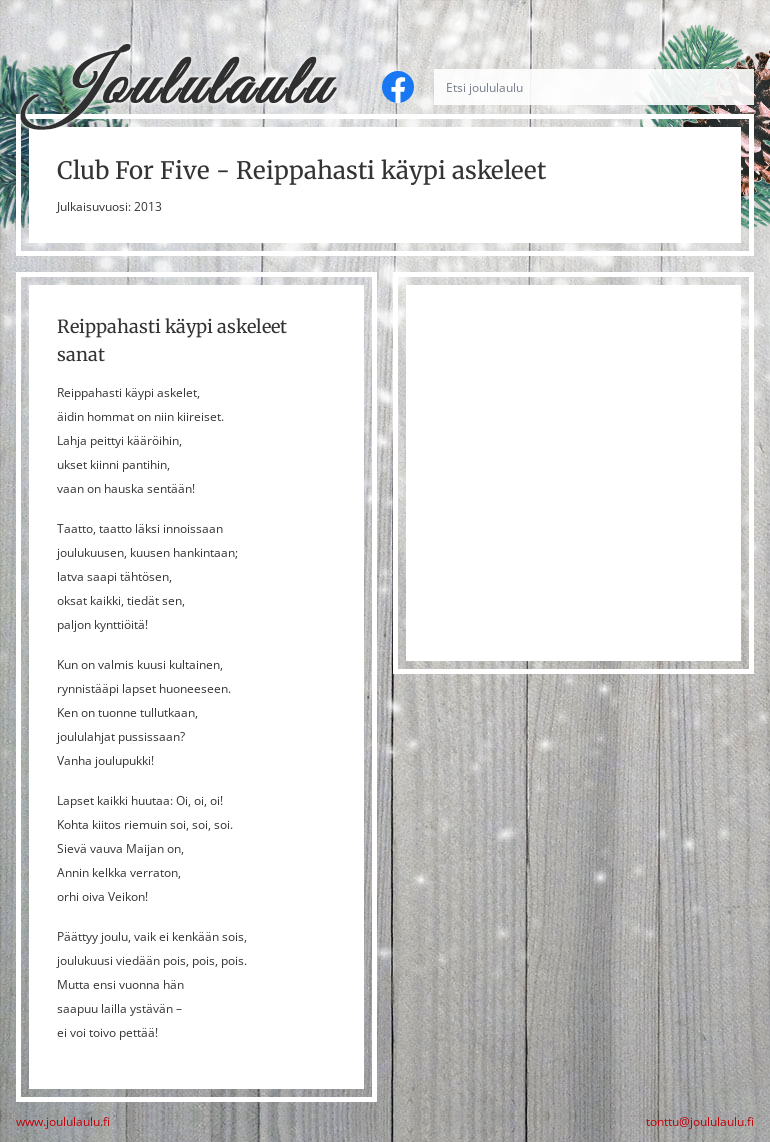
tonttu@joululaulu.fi (700, 1122)
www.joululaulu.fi (63, 1122)
